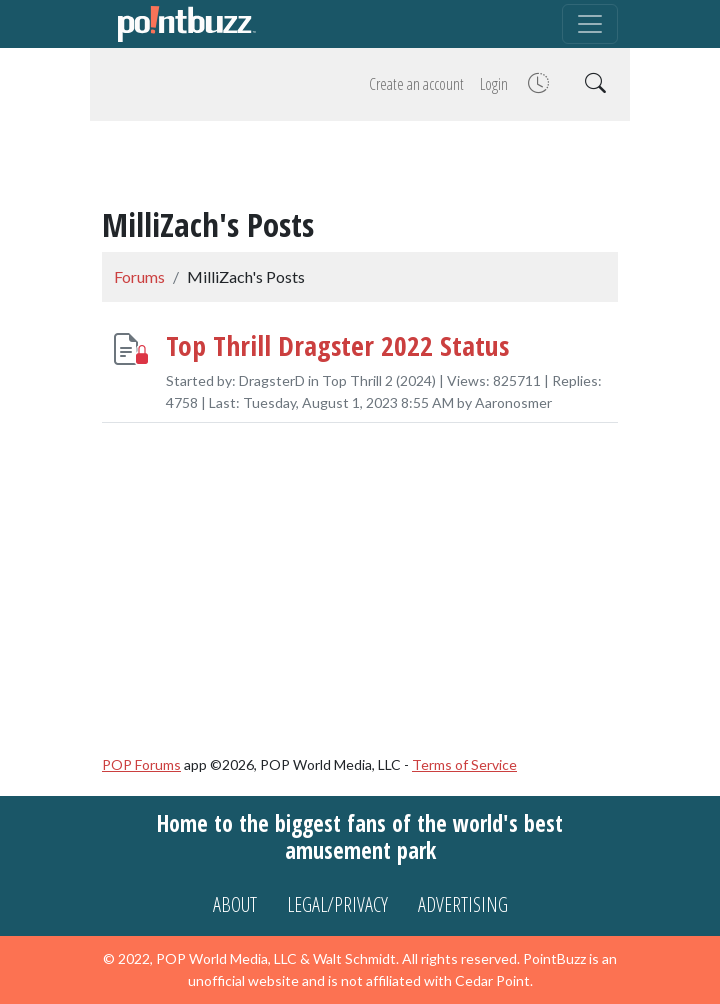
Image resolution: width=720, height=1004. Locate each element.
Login (494, 84)
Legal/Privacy (337, 904)
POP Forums (141, 764)
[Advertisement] (360, 167)
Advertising (463, 904)
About (235, 904)
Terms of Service (464, 764)
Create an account (416, 84)
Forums (139, 276)
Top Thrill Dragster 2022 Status (337, 344)
